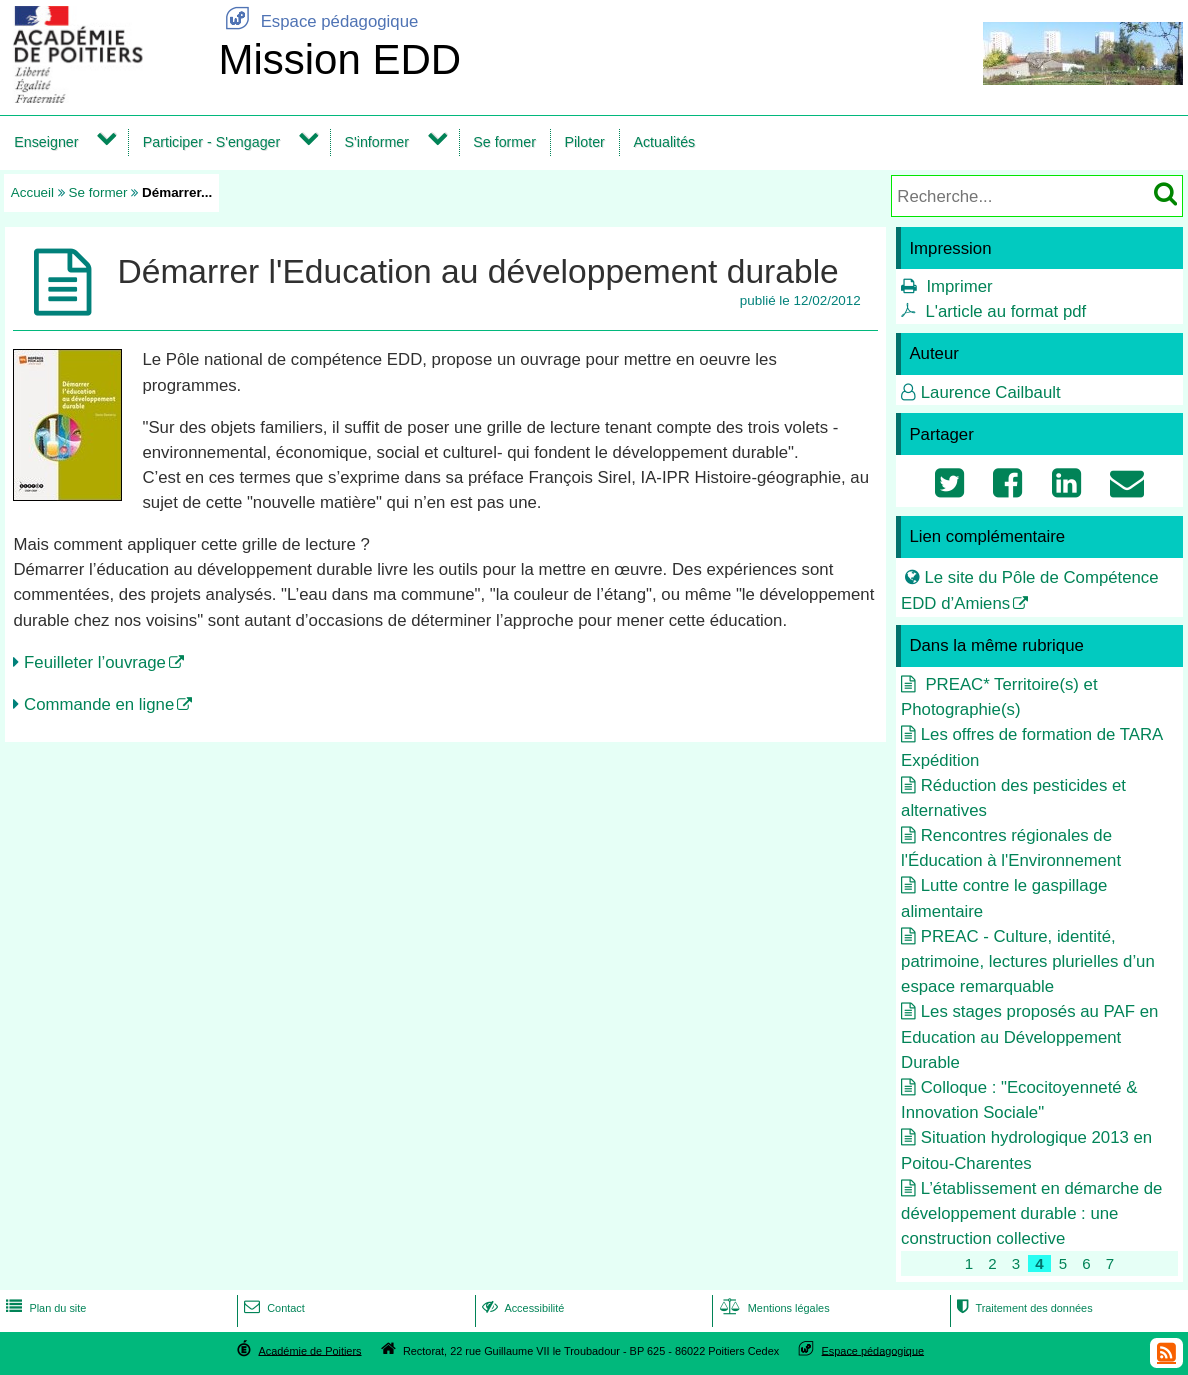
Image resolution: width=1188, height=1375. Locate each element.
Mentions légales (773, 1308)
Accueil (32, 192)
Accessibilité (521, 1308)
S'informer (376, 142)
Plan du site (44, 1308)
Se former (504, 142)
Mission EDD (339, 59)
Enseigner (46, 142)
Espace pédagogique (318, 21)
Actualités (664, 142)
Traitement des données (1022, 1308)
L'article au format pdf (1005, 311)
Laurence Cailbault (991, 392)
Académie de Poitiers (309, 1350)
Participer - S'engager (212, 142)
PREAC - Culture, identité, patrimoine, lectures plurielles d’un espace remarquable (1028, 961)
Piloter (584, 142)
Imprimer (959, 286)
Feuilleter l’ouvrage (95, 662)
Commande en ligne (99, 704)
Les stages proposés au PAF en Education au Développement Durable (1029, 1036)
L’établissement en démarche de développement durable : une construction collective (1031, 1213)
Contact (272, 1308)
